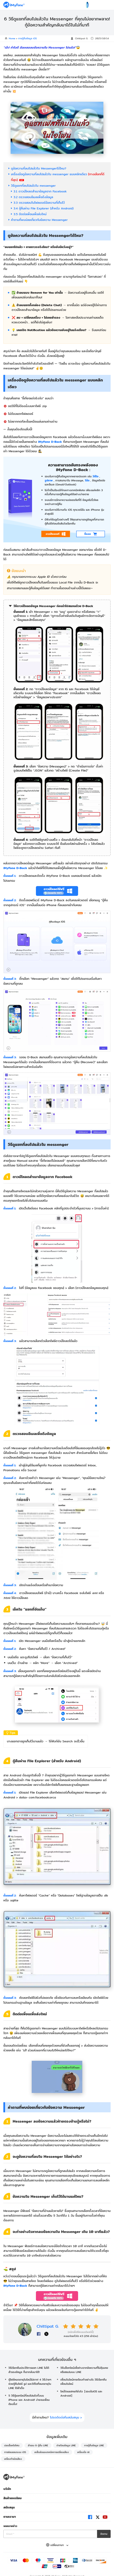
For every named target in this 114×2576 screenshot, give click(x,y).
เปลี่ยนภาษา (57, 2545)
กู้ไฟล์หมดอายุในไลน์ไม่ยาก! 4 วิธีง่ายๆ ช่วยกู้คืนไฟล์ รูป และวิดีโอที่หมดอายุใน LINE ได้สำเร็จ (29, 2383)
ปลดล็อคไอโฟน (11, 2445)
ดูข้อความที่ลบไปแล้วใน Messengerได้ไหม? (38, 168)
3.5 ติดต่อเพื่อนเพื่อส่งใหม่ (30, 214)
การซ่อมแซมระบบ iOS (15, 2452)
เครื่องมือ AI (83, 2452)
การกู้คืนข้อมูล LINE (94, 2445)
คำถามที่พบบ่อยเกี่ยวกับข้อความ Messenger (39, 219)
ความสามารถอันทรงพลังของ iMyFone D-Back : (73, 467)
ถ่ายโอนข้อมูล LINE (66, 2445)
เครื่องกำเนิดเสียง (13, 2459)
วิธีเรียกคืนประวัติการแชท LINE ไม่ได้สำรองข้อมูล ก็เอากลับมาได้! (28, 2370)
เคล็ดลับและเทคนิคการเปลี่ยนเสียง (51, 2452)
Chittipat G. (81, 38)
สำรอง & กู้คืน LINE (38, 2445)
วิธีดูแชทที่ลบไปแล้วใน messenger (33, 185)
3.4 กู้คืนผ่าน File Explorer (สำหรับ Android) (43, 208)
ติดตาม (103, 2534)
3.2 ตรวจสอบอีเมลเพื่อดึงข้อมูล (33, 197)
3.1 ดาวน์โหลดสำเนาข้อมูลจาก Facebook (40, 191)
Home (12, 38)
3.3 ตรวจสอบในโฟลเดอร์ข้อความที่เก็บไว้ (39, 202)
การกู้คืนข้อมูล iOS (27, 38)
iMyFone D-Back (50, 441)
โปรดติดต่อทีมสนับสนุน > (66, 2417)
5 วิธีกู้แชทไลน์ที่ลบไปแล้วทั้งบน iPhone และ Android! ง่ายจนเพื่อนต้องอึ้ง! (29, 2399)
